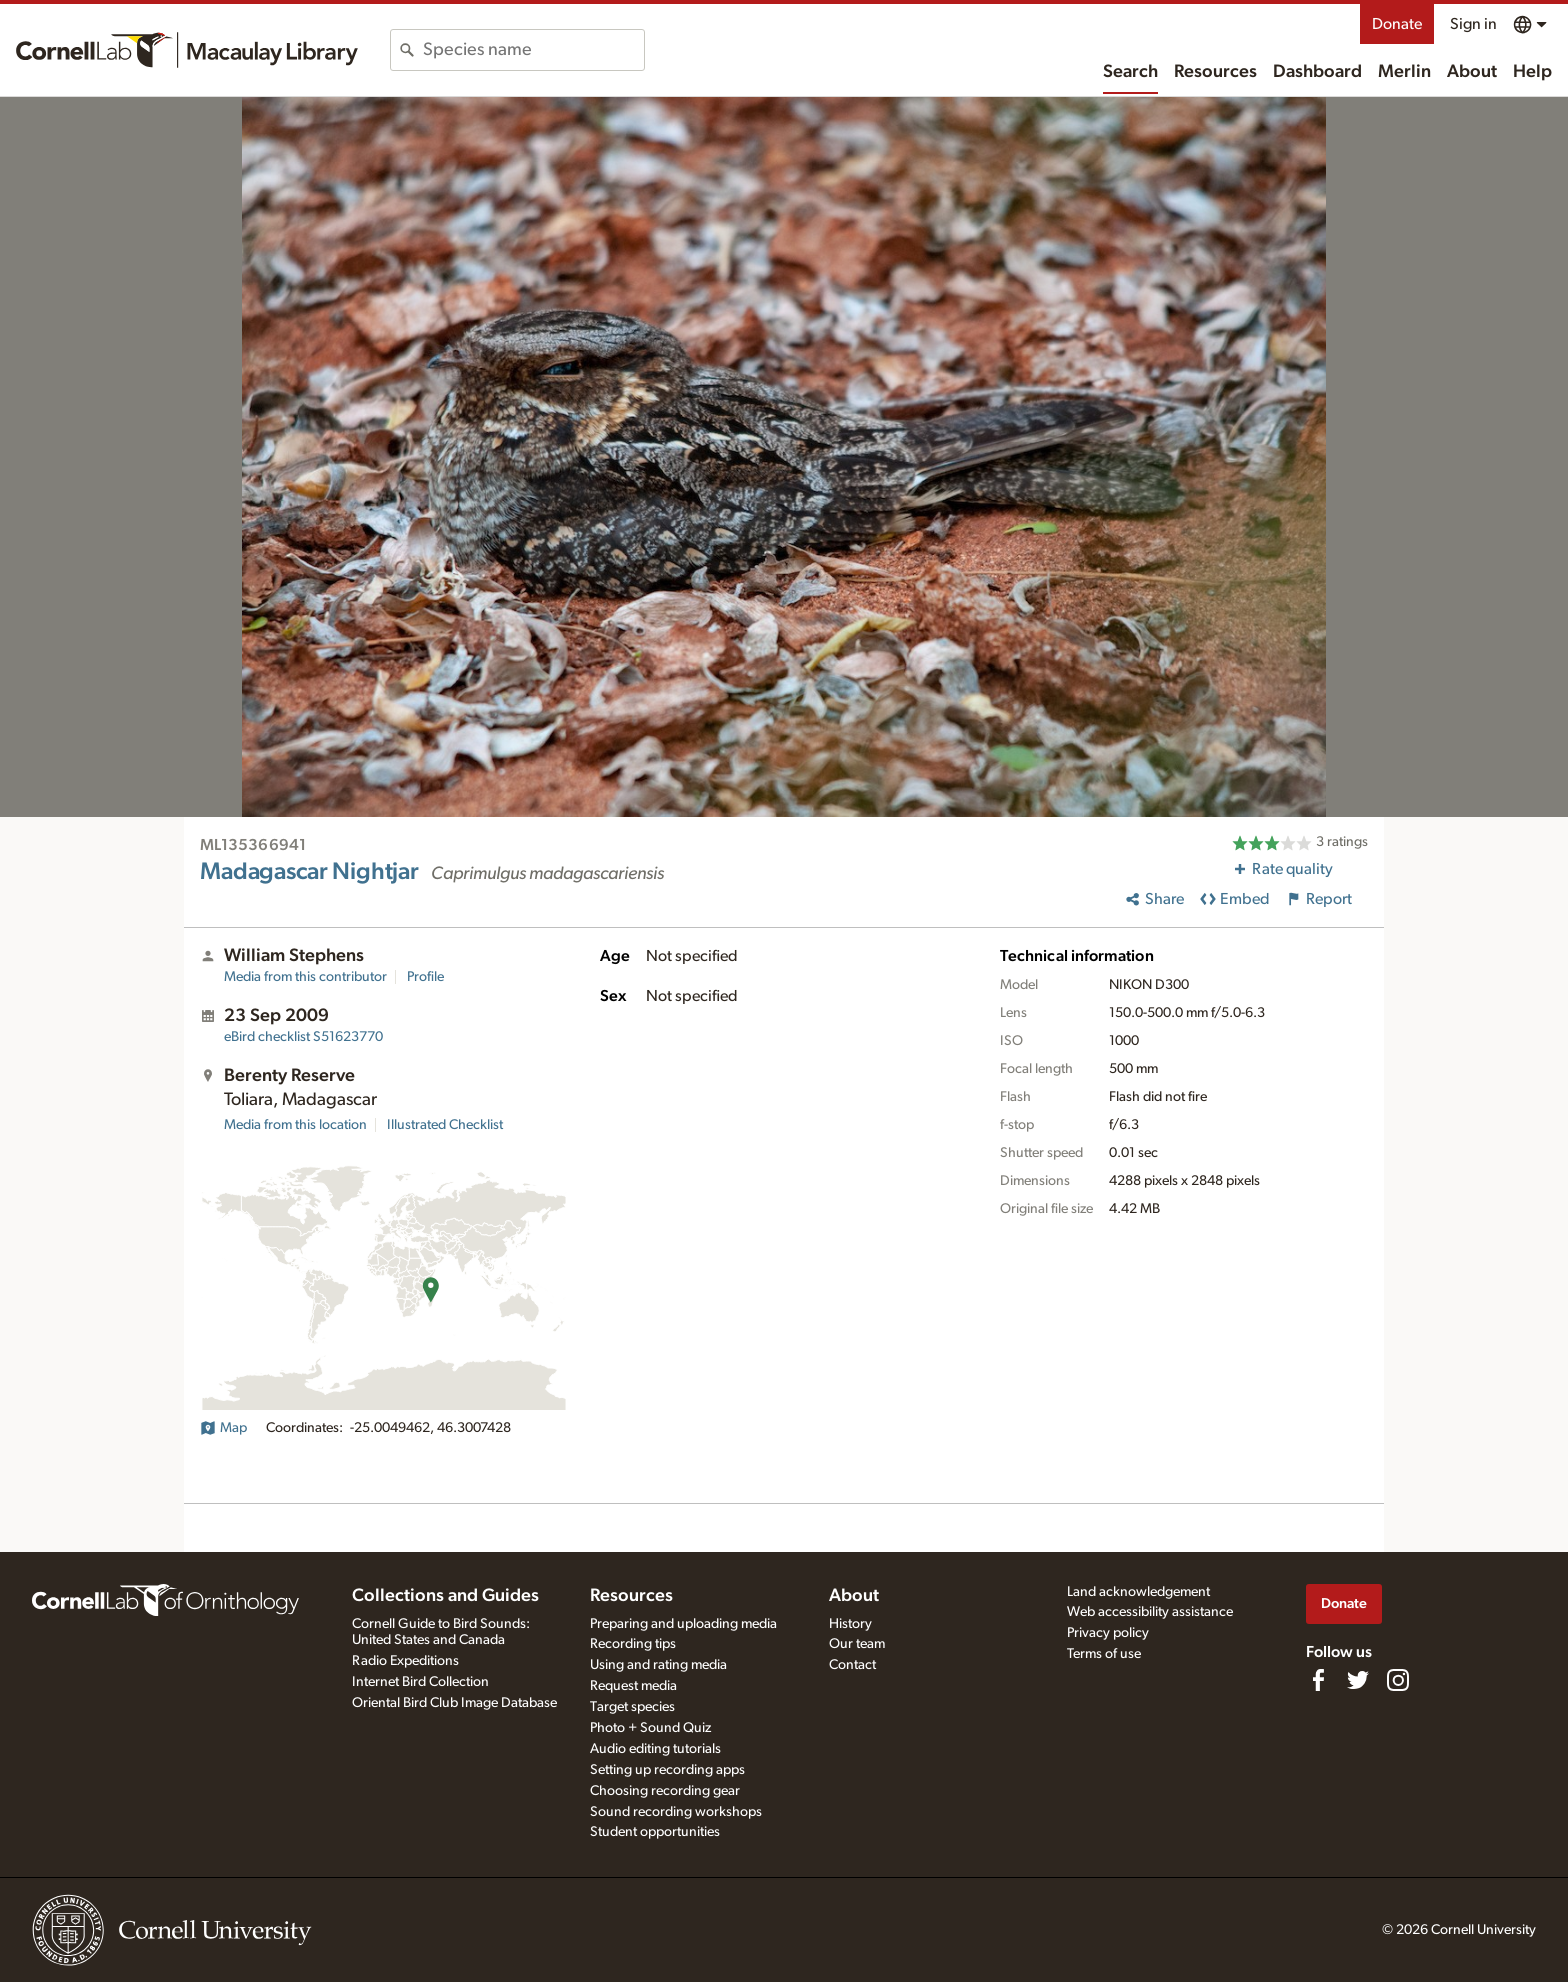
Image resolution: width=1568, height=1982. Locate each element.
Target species (632, 1707)
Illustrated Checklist (445, 1125)
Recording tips (633, 1644)
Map (223, 1428)
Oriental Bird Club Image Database (454, 1703)
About (1472, 72)
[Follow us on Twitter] (1358, 1680)
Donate (1397, 24)
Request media (633, 1686)
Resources (1215, 72)
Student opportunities (655, 1832)
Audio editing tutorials (655, 1749)
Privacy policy (1108, 1633)
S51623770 (303, 1037)
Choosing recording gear (665, 1791)
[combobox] (533, 50)
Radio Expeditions (405, 1661)
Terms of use (1104, 1654)
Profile (425, 977)
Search (1130, 72)
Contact (852, 1665)
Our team (857, 1644)
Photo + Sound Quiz (650, 1728)
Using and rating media (658, 1665)
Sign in (1473, 24)
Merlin (1404, 72)
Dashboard (1317, 72)
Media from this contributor (305, 977)
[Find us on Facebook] (1318, 1680)
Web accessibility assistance (1150, 1612)
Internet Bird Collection (420, 1682)
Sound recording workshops (676, 1812)
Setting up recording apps (667, 1770)
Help (1532, 72)
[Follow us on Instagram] (1398, 1680)
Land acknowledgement (1138, 1592)
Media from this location (295, 1125)
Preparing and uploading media (683, 1624)
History (850, 1624)
